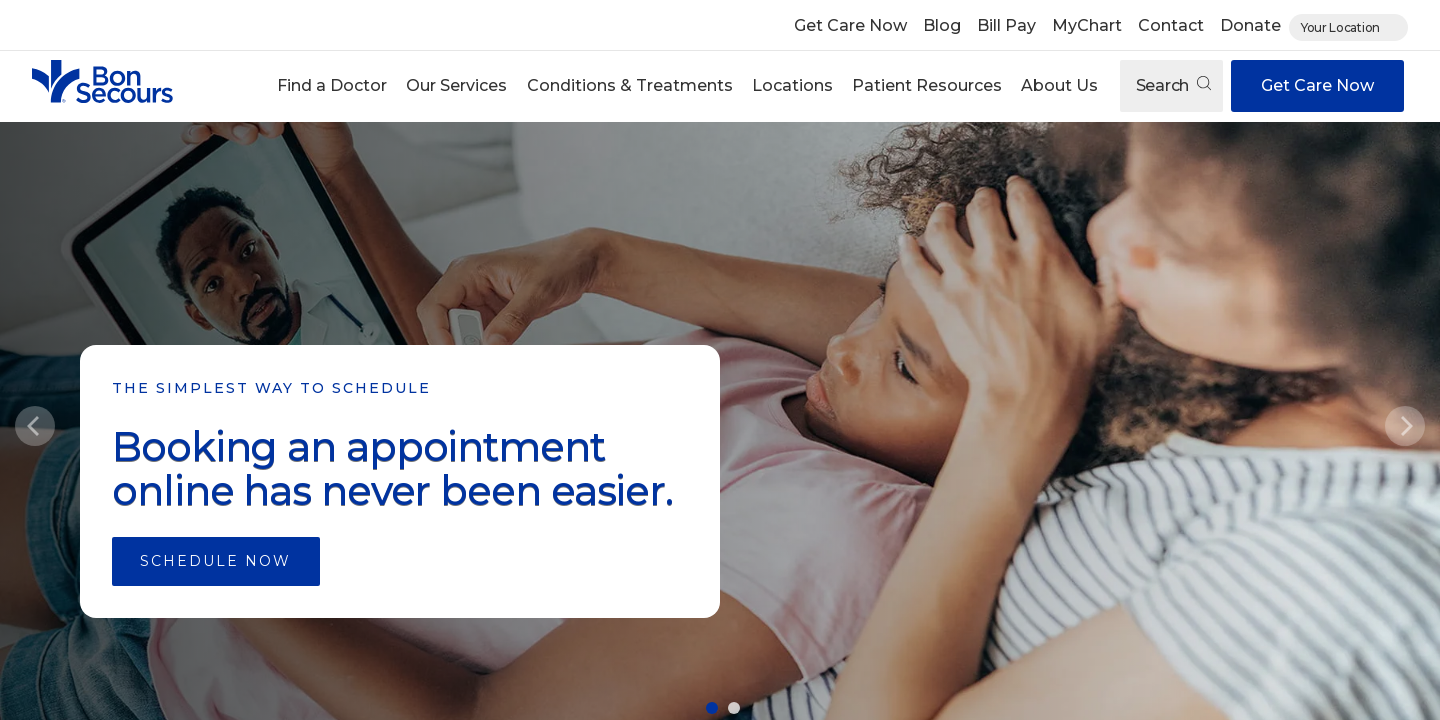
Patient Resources (927, 85)
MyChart (1087, 25)
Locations (792, 85)
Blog (942, 25)
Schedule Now (215, 561)
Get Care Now (850, 25)
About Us (1059, 85)
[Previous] (35, 426)
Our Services (456, 85)
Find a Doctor (332, 85)
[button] (332, 86)
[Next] (1405, 426)
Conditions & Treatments (630, 85)
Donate (1250, 25)
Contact (1171, 25)
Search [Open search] (1173, 85)
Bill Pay (1006, 25)
